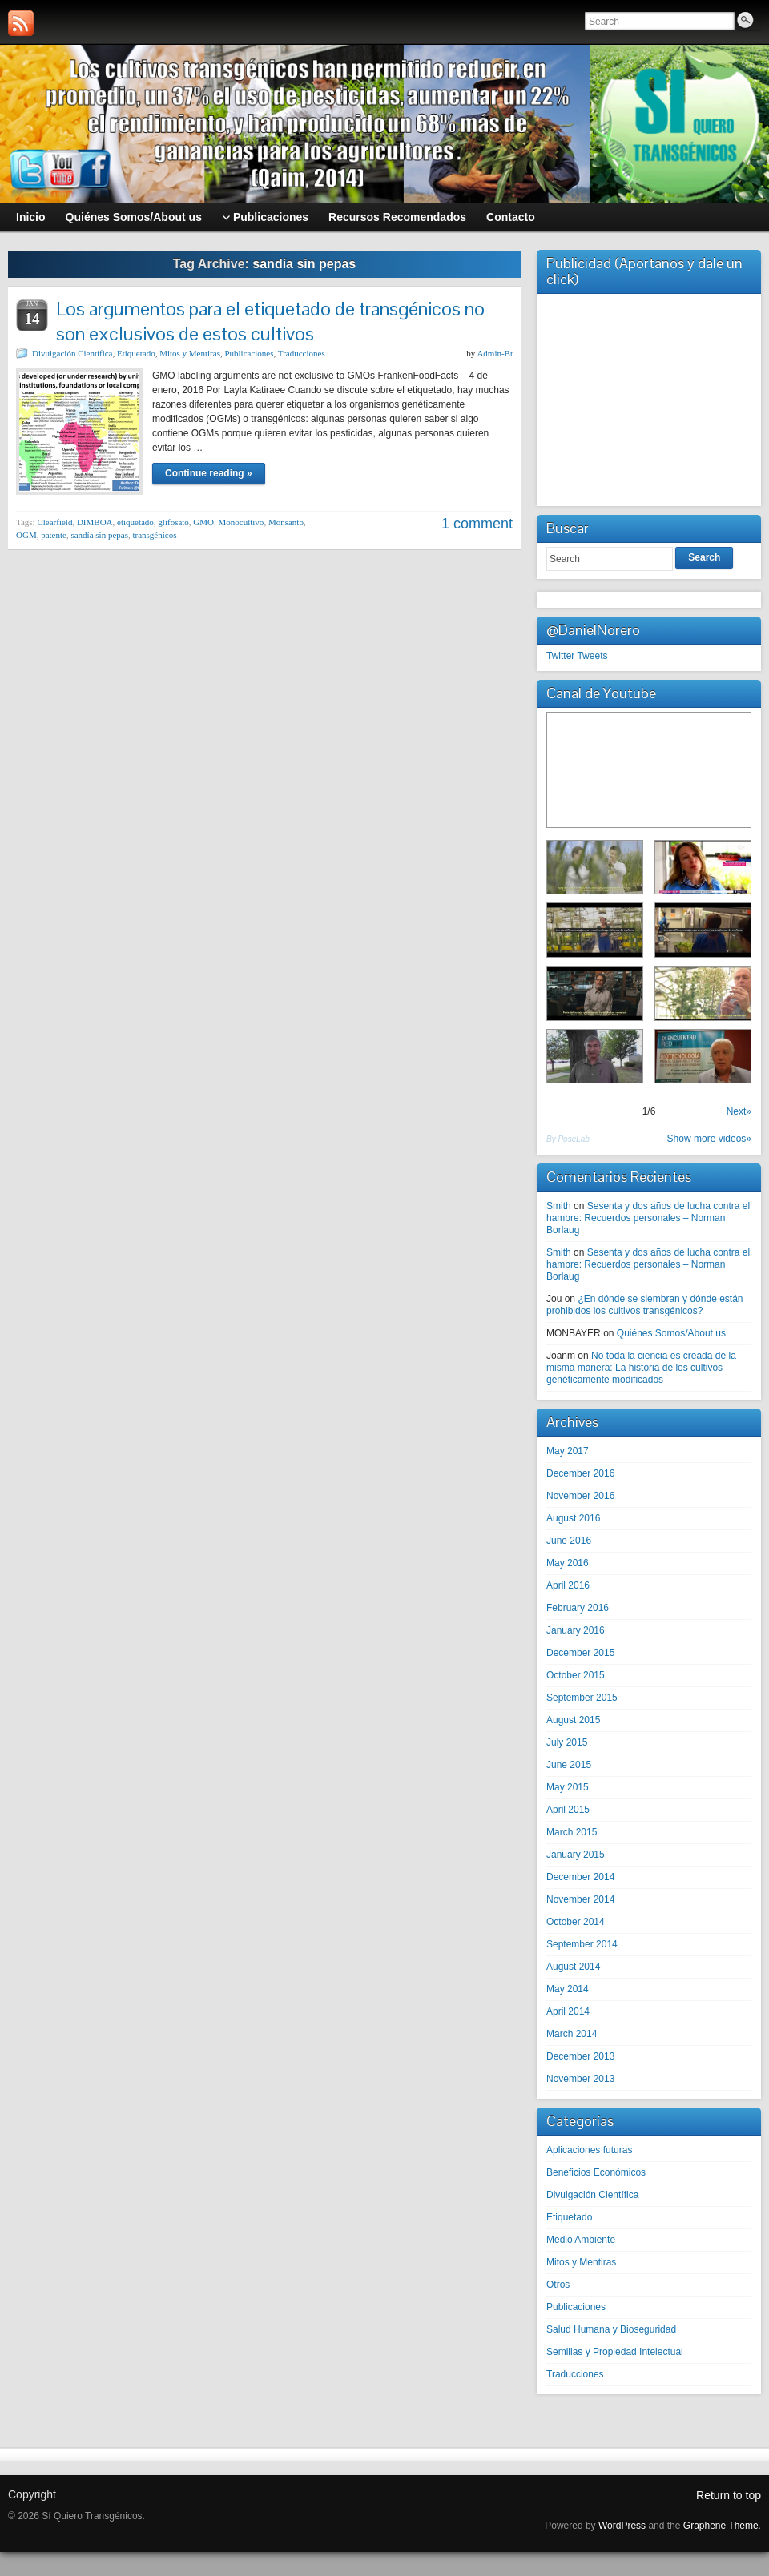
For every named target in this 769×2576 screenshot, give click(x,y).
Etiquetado (136, 353)
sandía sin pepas (98, 535)
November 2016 (580, 1495)
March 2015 (571, 1832)
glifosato (173, 522)
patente (53, 535)
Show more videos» (709, 1138)
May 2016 (567, 1563)
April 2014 (568, 2011)
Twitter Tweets (576, 655)
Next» (739, 1111)
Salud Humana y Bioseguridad (611, 2329)
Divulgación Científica (72, 353)
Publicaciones (248, 353)
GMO (203, 522)
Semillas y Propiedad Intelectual (614, 2351)
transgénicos (154, 535)
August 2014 (573, 1966)
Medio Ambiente (580, 2239)
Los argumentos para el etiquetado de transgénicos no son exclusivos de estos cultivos (270, 321)
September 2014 (582, 1944)
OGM (26, 535)
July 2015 (566, 1742)
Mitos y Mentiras (189, 353)
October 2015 (575, 1675)
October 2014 (575, 1921)
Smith (558, 1206)
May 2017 (567, 1451)
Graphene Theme (721, 2525)
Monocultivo (241, 522)
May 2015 (567, 1787)
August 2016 (573, 1518)
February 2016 (577, 1608)
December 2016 (580, 1473)
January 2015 (575, 1854)
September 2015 (582, 1697)
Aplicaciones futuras (589, 2150)
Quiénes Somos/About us (671, 1333)
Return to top (728, 2495)
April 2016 (568, 1585)
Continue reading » (208, 473)
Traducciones (301, 353)
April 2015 (568, 1809)
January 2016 (575, 1630)
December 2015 (580, 1652)
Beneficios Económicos (596, 2172)
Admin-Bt (495, 353)
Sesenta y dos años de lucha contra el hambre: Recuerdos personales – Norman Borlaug (648, 1218)
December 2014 (580, 1877)
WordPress (622, 2525)
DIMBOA (95, 522)
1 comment (477, 524)
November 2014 (580, 1899)
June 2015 (568, 1764)
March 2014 (571, 2034)
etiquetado (135, 522)
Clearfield (54, 522)
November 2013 (580, 2078)
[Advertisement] (648, 398)
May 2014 (567, 1989)
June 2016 (568, 1540)
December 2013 (580, 2056)
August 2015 (573, 1720)
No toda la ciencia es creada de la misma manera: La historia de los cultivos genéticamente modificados (641, 1367)
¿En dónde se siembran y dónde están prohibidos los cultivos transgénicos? (644, 1304)
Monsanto (286, 522)
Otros (558, 2284)
